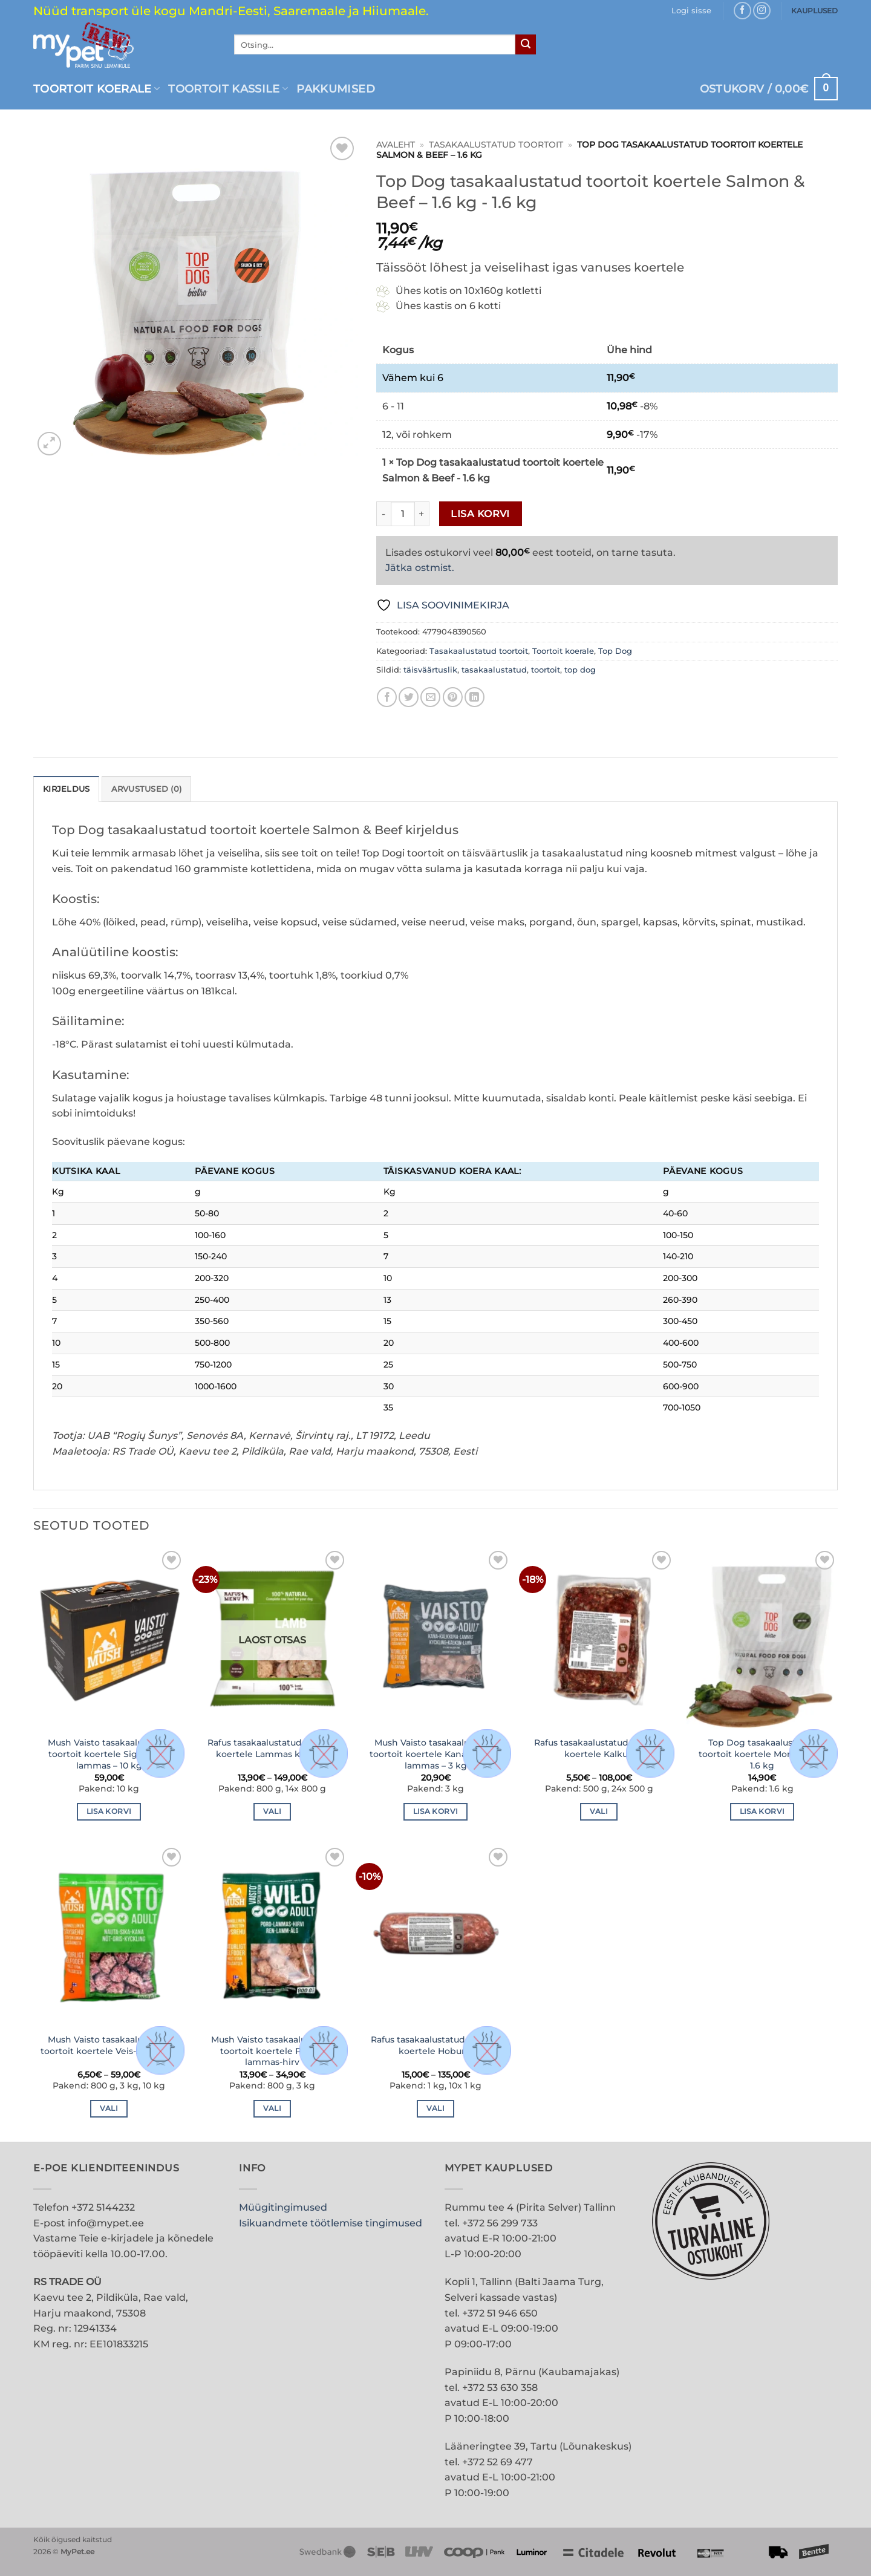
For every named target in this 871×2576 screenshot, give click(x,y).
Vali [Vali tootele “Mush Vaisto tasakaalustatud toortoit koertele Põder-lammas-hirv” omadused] (272, 2108)
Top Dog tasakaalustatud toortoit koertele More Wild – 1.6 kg (762, 1753)
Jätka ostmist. (419, 567)
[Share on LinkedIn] (474, 697)
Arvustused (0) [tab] (146, 789)
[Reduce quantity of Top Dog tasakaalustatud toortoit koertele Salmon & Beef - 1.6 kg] (383, 513)
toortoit (545, 669)
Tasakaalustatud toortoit (496, 144)
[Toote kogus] (403, 513)
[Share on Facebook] (387, 697)
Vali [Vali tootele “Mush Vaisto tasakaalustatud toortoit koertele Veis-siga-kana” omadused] (109, 2108)
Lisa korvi (480, 514)
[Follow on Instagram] (762, 10)
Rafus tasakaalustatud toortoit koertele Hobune (436, 2045)
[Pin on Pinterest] (453, 697)
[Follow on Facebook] (742, 10)
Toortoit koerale (96, 88)
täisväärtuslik (430, 669)
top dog (580, 669)
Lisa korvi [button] (108, 1811)
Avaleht (395, 144)
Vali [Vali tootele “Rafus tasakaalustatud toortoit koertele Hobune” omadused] (435, 2108)
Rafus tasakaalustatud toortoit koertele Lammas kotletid (272, 1748)
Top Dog (615, 651)
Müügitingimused (283, 2207)
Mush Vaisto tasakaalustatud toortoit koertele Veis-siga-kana (109, 2045)
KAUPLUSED (814, 10)
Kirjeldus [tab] (66, 789)
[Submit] (525, 44)
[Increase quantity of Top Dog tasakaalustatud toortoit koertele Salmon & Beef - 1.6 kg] (422, 513)
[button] (691, 11)
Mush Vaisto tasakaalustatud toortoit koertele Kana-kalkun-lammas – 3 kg (436, 1753)
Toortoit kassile (228, 88)
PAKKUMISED (335, 88)
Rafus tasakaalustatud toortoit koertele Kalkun (599, 1748)
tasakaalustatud (494, 669)
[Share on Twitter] (409, 697)
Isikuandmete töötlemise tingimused (330, 2223)
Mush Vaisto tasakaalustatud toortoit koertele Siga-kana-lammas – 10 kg (109, 1753)
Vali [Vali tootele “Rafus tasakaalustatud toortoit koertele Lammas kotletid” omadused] (272, 1811)
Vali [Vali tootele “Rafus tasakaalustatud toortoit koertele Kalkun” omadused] (599, 1811)
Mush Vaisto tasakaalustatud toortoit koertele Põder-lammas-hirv (272, 2050)
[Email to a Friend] (430, 697)
